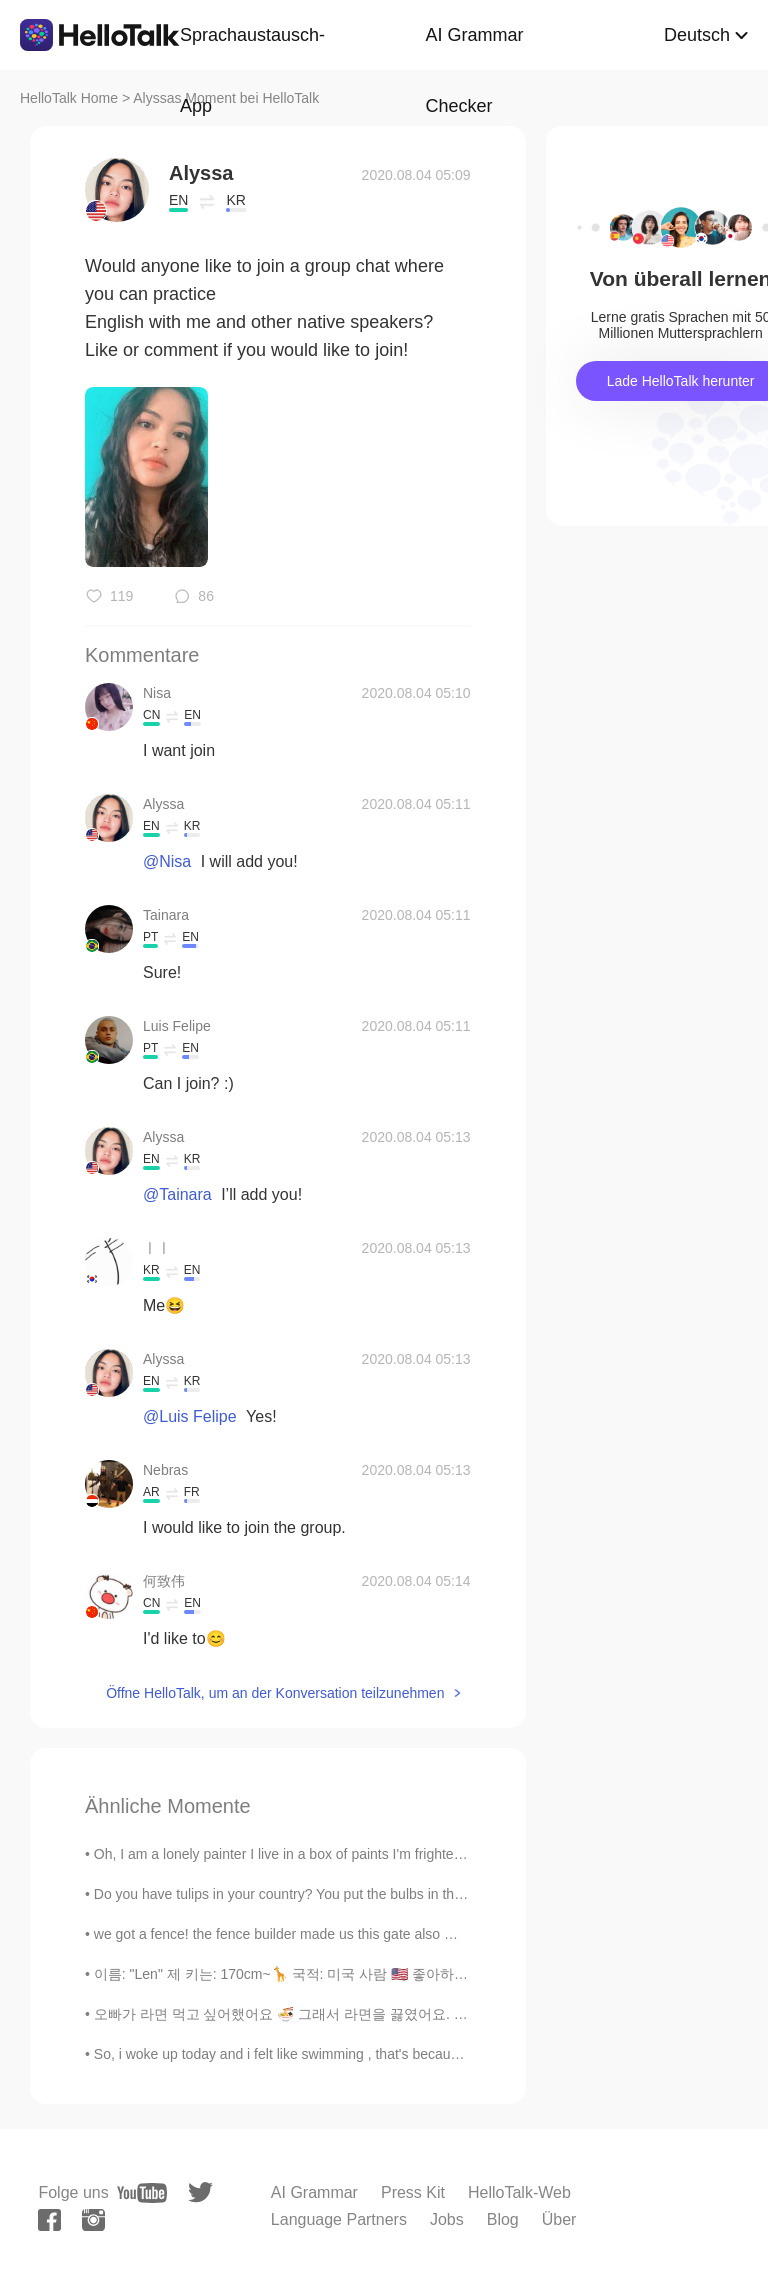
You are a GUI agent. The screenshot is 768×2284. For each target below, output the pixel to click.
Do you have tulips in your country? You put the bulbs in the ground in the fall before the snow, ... (393, 1894)
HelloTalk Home (69, 98)
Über (559, 2219)
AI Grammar (314, 2192)
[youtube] (142, 2193)
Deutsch (697, 35)
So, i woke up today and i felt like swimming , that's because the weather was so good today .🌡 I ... (403, 2054)
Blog (503, 2219)
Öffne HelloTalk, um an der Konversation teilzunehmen (275, 1693)
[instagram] (93, 2220)
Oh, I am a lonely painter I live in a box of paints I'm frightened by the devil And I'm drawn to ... (384, 1854)
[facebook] (49, 2220)
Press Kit (413, 2192)
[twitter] (200, 2192)
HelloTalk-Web (519, 2192)
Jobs (447, 2219)
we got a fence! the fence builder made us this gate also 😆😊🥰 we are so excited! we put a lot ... (398, 1934)
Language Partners (339, 2219)
